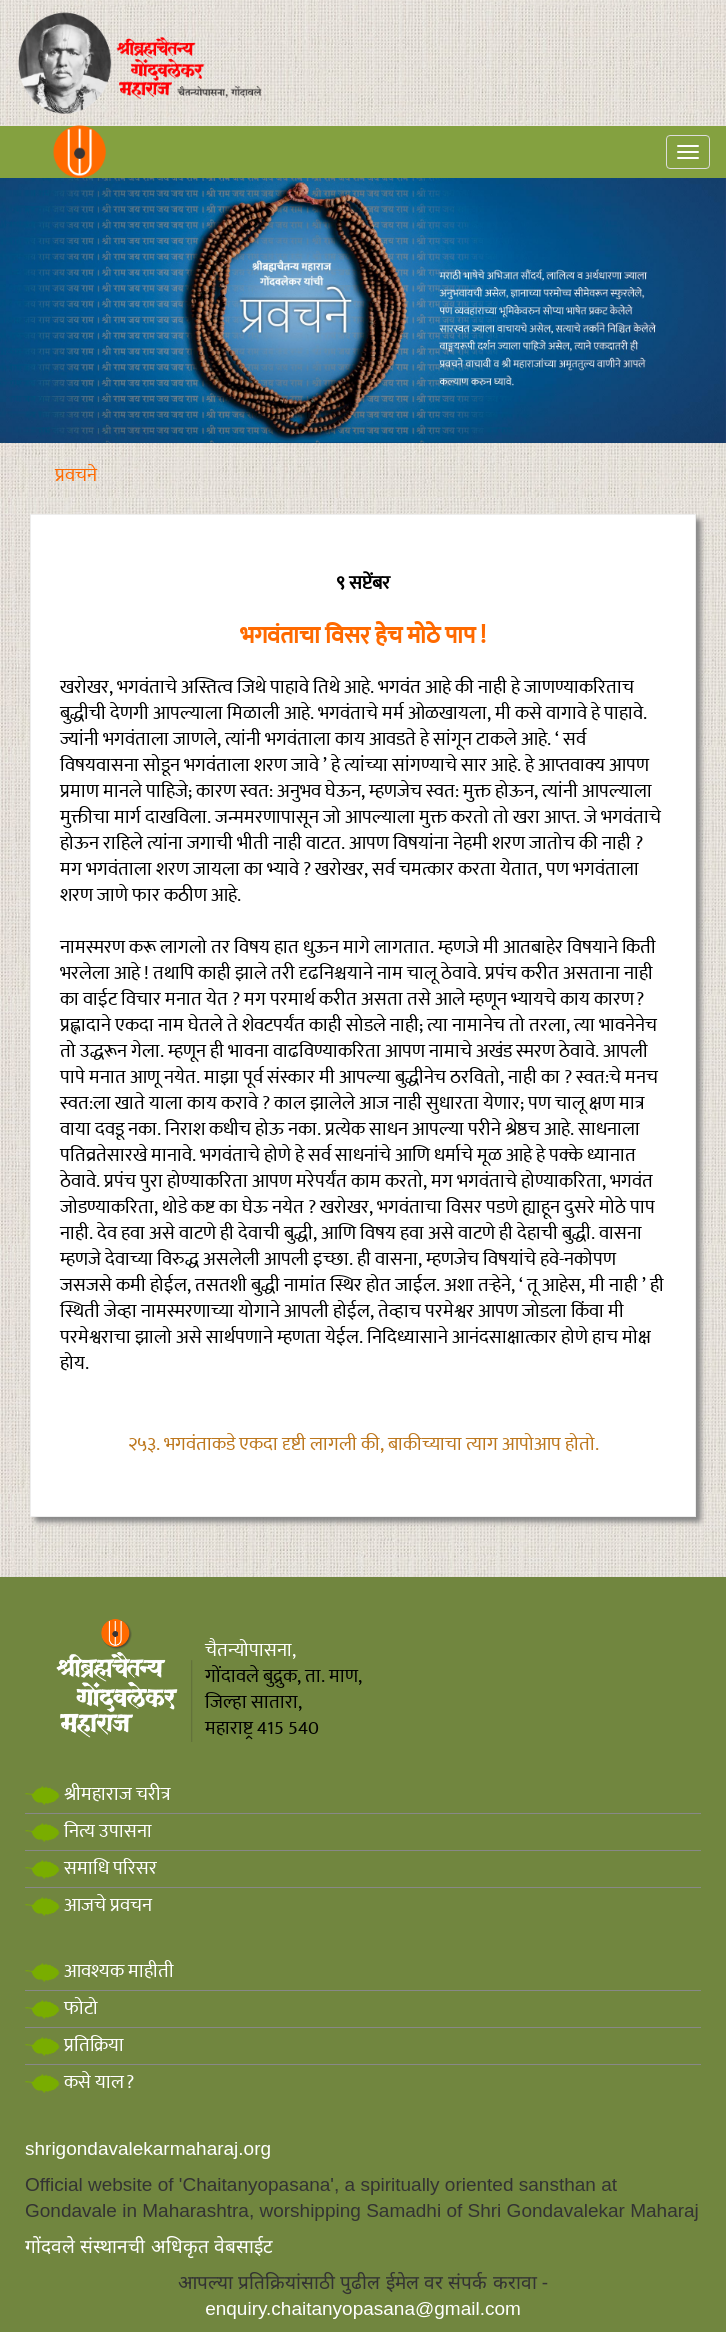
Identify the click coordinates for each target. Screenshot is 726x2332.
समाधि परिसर (91, 1868)
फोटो (61, 2008)
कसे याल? (79, 2082)
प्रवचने (76, 475)
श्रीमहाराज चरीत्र (98, 1794)
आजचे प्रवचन (88, 1905)
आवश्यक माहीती (99, 1971)
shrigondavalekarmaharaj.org (148, 2148)
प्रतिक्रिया (74, 2045)
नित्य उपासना (88, 1831)
